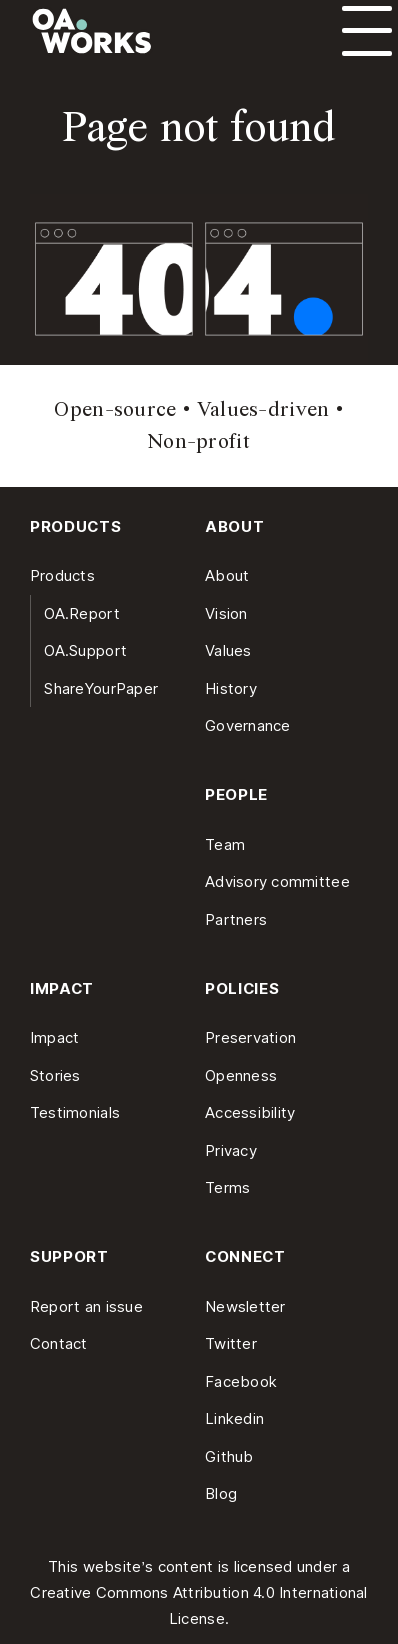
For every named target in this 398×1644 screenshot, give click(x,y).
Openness (241, 1075)
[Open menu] (367, 31)
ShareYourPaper (101, 688)
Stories (55, 1075)
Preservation (250, 1037)
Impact (55, 1037)
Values (228, 650)
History (231, 688)
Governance (248, 725)
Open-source (115, 409)
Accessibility (250, 1112)
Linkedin (234, 1418)
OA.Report (81, 613)
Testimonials (75, 1112)
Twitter (231, 1343)
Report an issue (86, 1306)
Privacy (231, 1150)
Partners (236, 919)
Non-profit (199, 441)
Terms (227, 1187)
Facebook (241, 1381)
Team (225, 844)
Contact (59, 1343)
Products (62, 575)
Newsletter (245, 1306)
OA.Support (85, 650)
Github (229, 1456)
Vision (226, 613)
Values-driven (263, 409)
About (227, 575)
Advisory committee (277, 881)
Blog (221, 1493)
